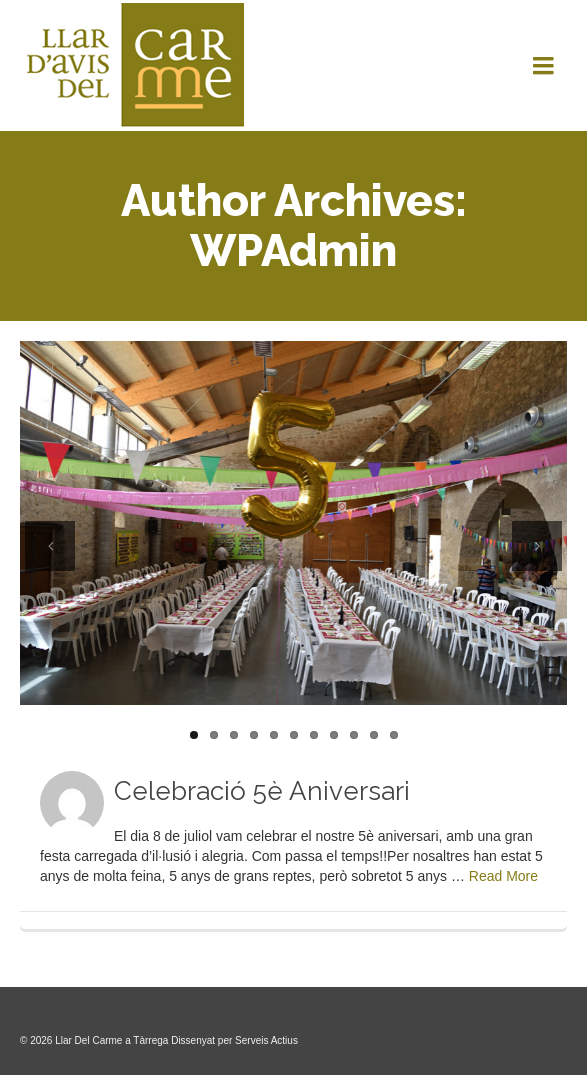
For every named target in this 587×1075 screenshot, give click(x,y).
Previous (50, 546)
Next (537, 546)
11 (394, 735)
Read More (503, 876)
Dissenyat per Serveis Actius (234, 1040)
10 (374, 735)
